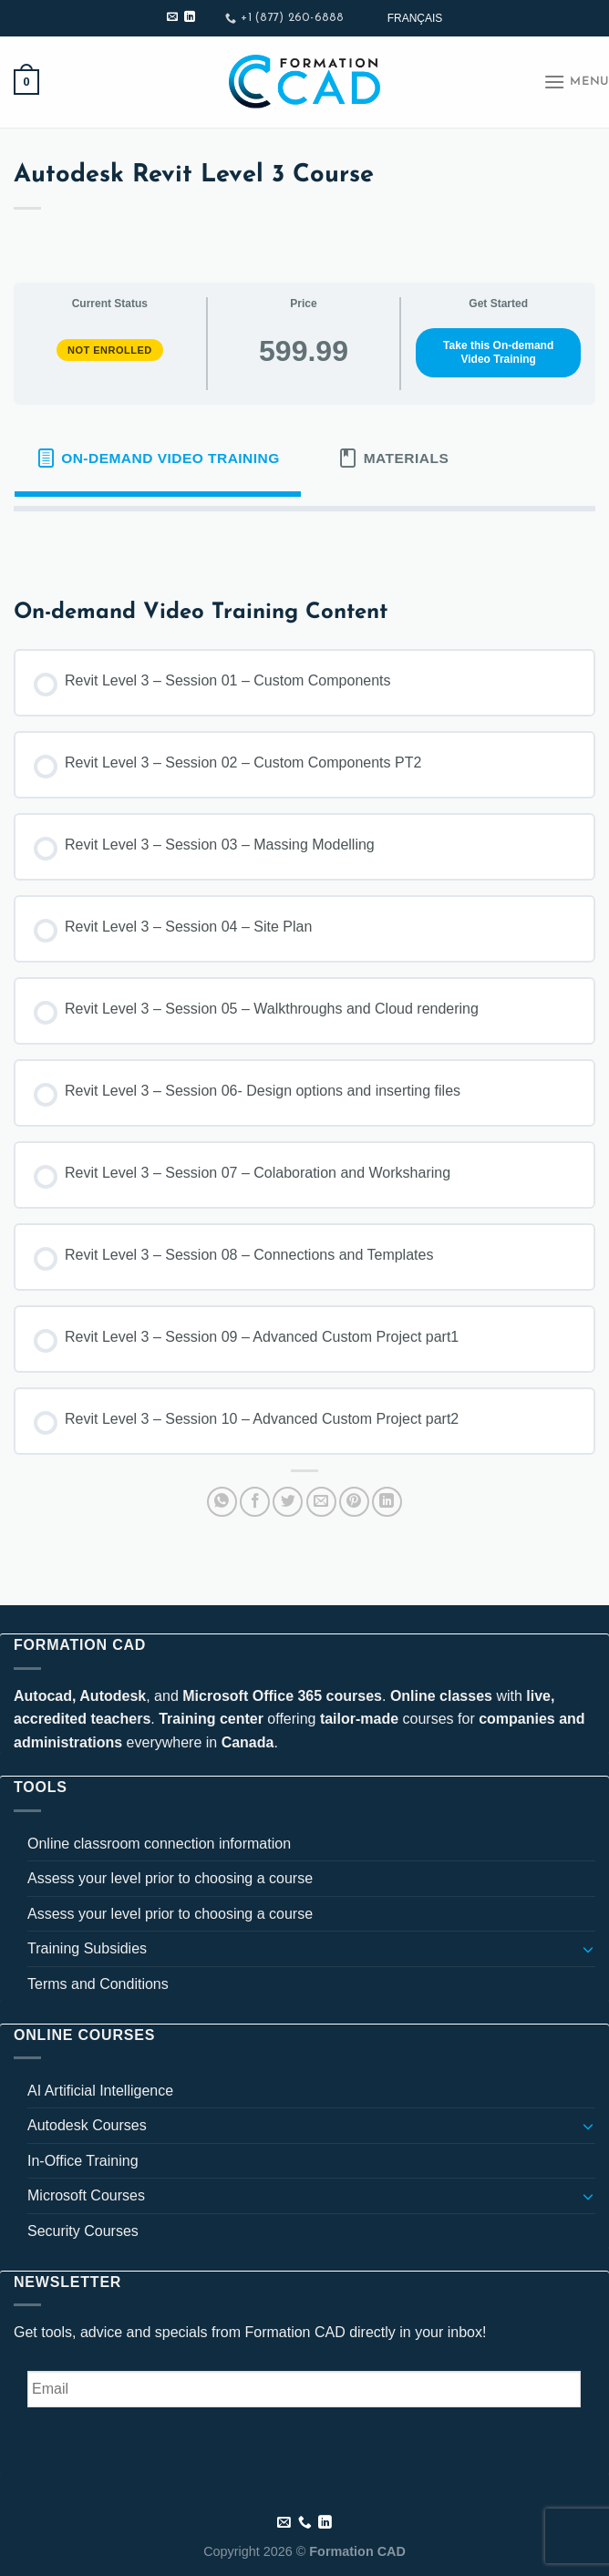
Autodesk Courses (87, 2125)
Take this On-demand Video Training (498, 352)
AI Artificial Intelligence (100, 2090)
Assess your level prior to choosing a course (170, 1878)
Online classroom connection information (159, 1843)
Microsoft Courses (86, 2195)
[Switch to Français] (415, 18)
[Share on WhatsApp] (222, 1502)
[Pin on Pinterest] (354, 1502)
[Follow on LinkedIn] (189, 17)
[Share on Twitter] (288, 1502)
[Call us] (305, 2523)
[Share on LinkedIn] (387, 1502)
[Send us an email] (172, 17)
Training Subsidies (87, 1948)
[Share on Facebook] (255, 1502)
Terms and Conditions (98, 1984)
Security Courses (83, 2231)
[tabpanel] (304, 540)
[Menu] (576, 81)
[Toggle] (588, 1949)
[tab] (158, 458)
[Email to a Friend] (321, 1502)
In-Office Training (83, 2161)
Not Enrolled (109, 350)
